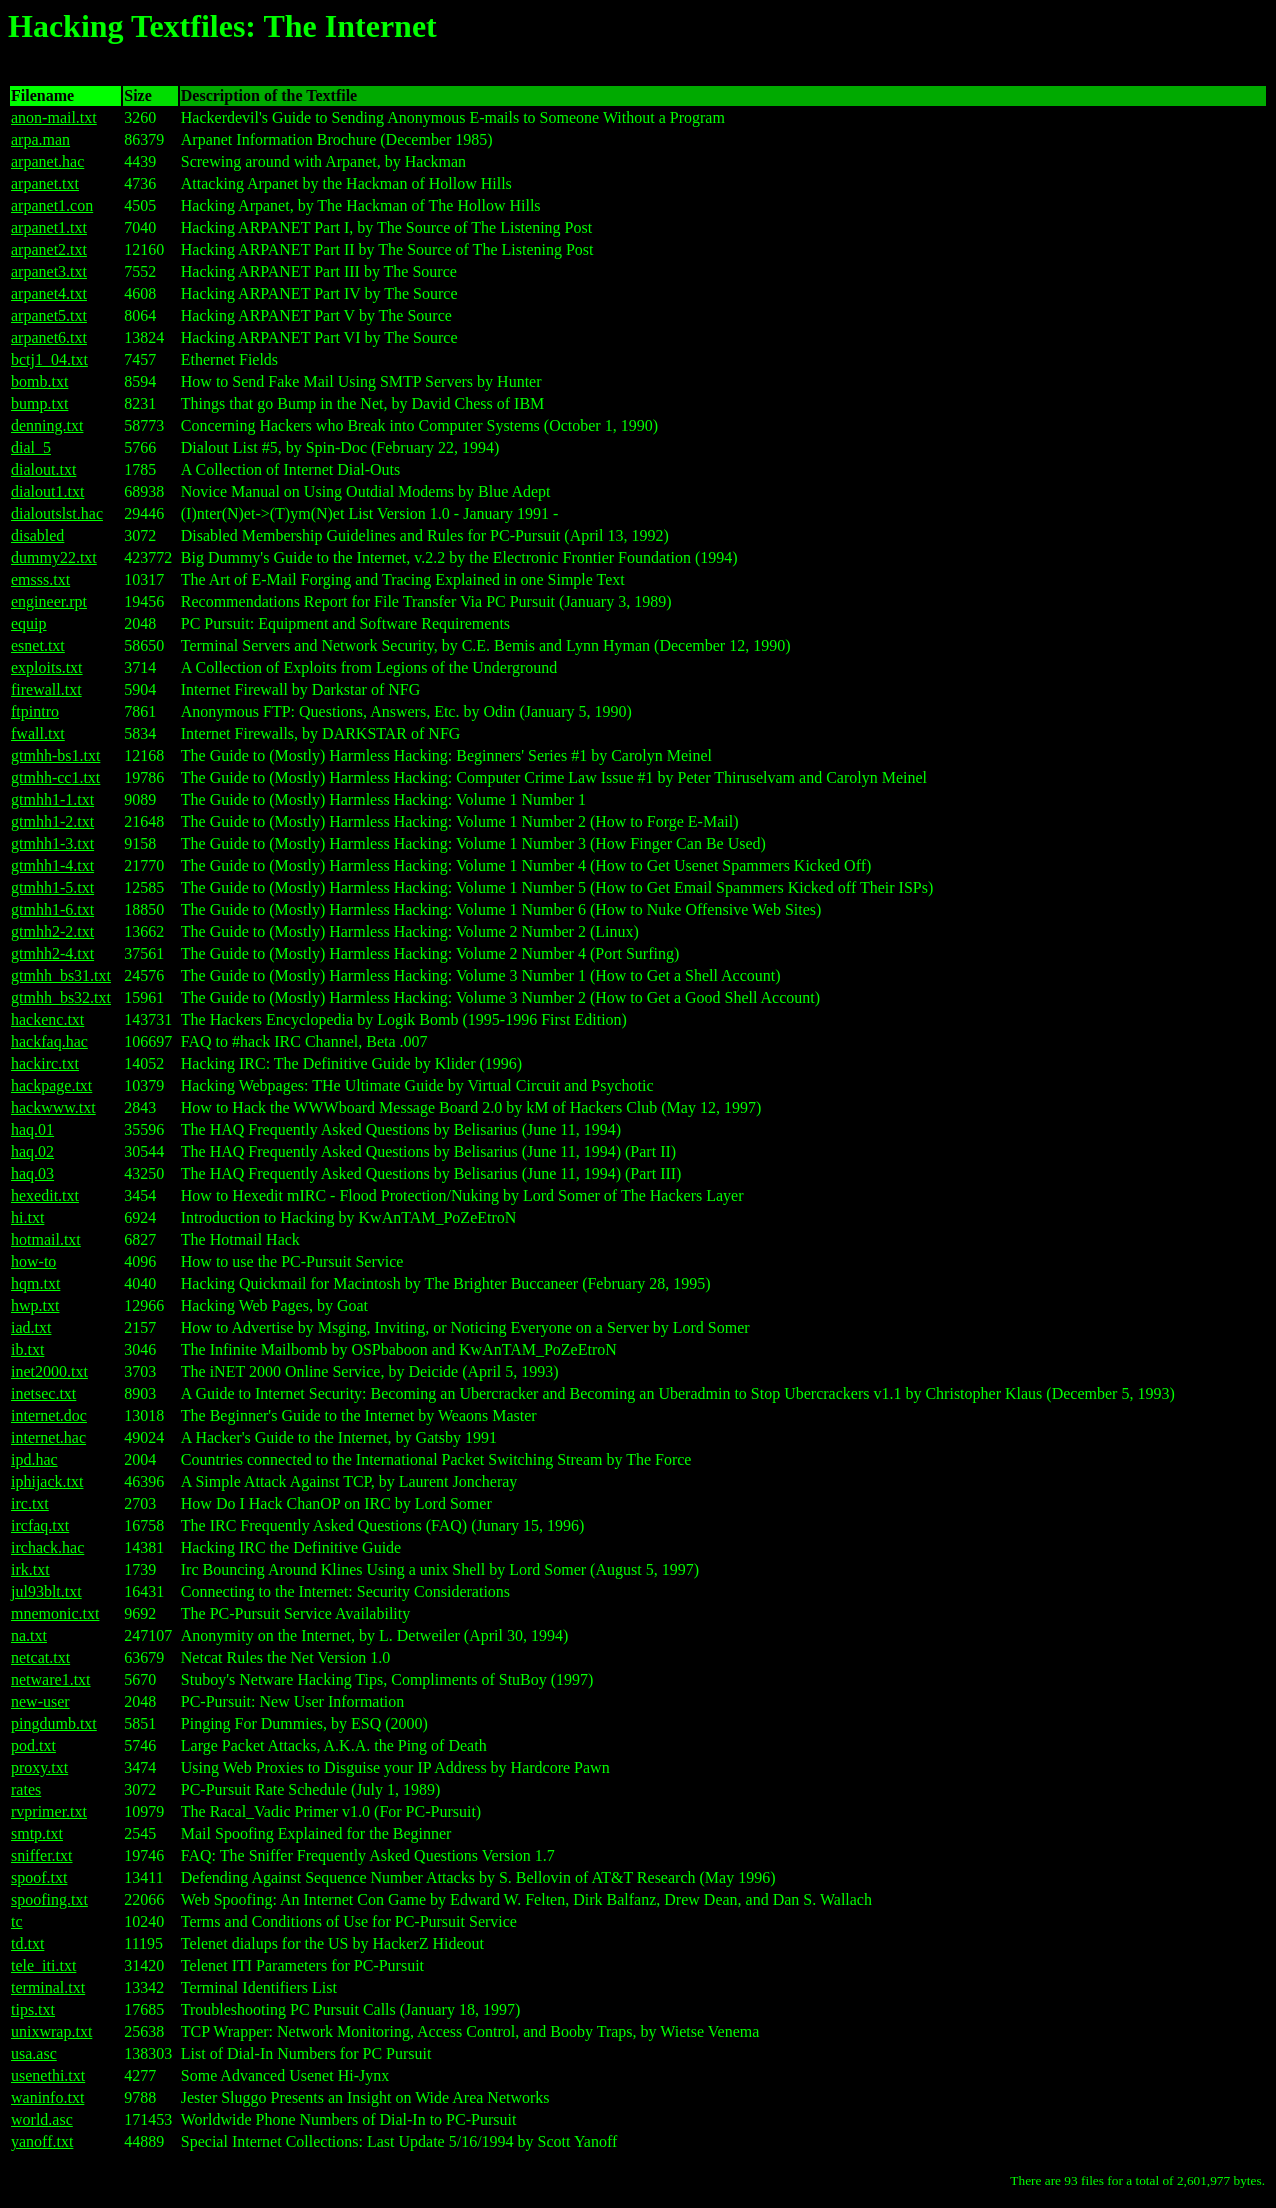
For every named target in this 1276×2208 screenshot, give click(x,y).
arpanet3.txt (49, 271)
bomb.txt (39, 381)
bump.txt (39, 403)
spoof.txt (39, 1877)
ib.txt (27, 1349)
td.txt (27, 1943)
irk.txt (30, 1569)
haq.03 (32, 1173)
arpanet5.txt (49, 315)
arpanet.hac (47, 161)
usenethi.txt (48, 2075)
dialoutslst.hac (57, 513)
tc (17, 1921)
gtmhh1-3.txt (52, 843)
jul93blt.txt (46, 1591)
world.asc (42, 2119)
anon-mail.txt (54, 117)
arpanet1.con (52, 205)
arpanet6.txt (49, 337)
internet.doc (49, 1415)
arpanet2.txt (49, 249)
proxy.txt (39, 1767)
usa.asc (34, 2053)
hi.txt (27, 1217)
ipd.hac (34, 1459)
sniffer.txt (41, 1855)
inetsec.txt (43, 1393)
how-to (33, 1261)
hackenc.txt (47, 1019)
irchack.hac (47, 1547)
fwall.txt (38, 733)
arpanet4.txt (49, 293)
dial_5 (31, 447)
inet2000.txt (49, 1371)
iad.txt (31, 1327)
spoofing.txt (49, 1899)
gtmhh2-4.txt (52, 953)
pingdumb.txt (54, 1723)
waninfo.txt (47, 2097)
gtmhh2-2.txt (52, 931)
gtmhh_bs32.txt (61, 997)
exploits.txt (47, 667)
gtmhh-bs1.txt (55, 755)
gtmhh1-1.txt (52, 799)
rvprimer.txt (49, 1811)
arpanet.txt (45, 183)
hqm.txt (35, 1283)
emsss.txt (40, 579)
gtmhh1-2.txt (52, 821)
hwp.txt (35, 1305)
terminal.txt (48, 1987)
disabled (37, 535)
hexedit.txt (45, 1195)
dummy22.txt (54, 557)
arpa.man (40, 139)
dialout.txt (43, 469)
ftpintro (35, 711)
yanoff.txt (42, 2141)
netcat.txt (40, 1657)
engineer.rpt (49, 601)
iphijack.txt (47, 1481)
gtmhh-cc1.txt (55, 777)
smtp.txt (37, 1833)
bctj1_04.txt (49, 359)
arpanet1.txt (49, 227)
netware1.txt (51, 1679)
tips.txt (33, 2009)
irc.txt (30, 1503)
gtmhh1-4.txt (52, 865)
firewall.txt (46, 689)
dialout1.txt (47, 491)
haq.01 (32, 1129)
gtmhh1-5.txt (52, 887)
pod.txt (33, 1745)
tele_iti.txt (43, 1965)
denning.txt (47, 425)
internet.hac (48, 1437)
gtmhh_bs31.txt (61, 975)
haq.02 (32, 1151)
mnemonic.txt (55, 1613)
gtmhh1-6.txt (52, 909)
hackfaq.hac (49, 1041)
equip (29, 623)
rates (26, 1789)
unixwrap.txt (51, 2031)
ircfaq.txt (40, 1525)
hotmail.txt (46, 1239)
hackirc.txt (45, 1063)
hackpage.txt (51, 1085)
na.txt (29, 1635)
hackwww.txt (53, 1107)
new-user (40, 1701)
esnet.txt (38, 645)
